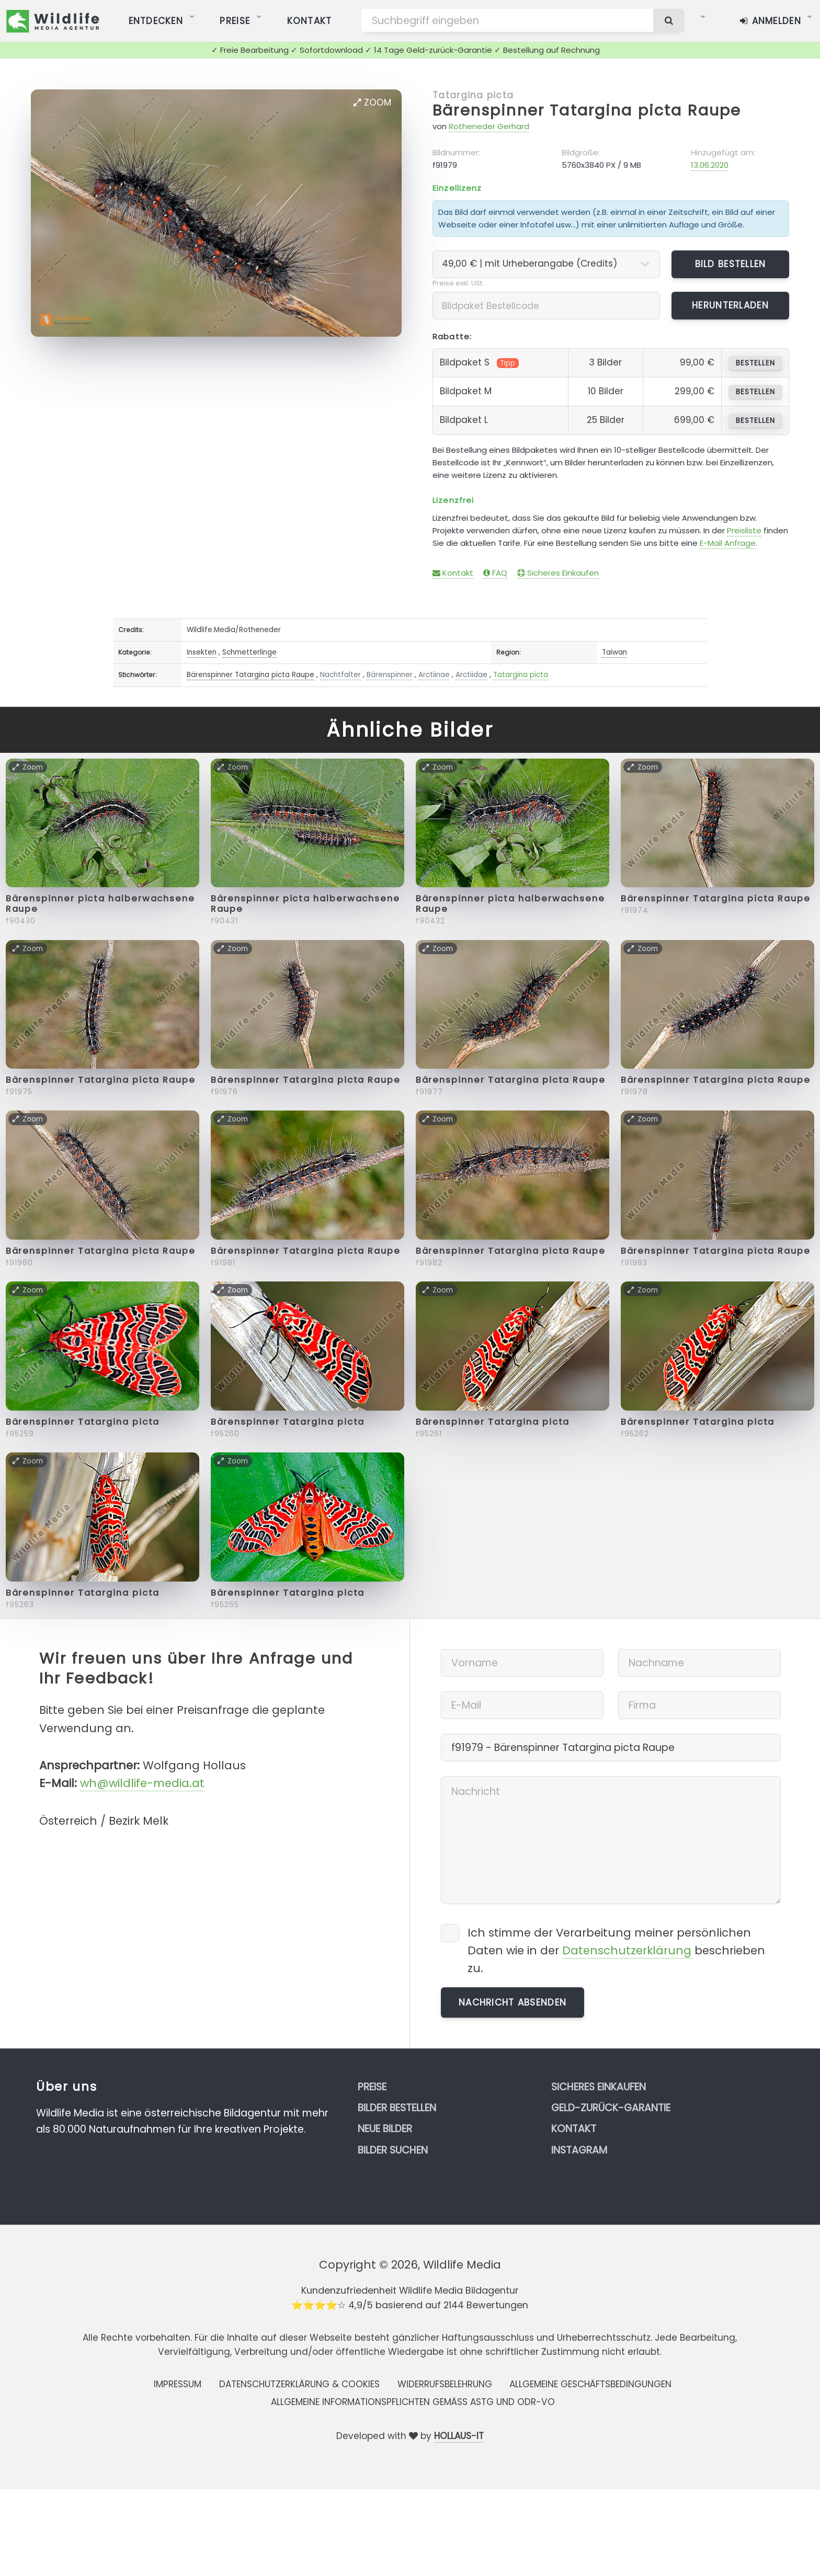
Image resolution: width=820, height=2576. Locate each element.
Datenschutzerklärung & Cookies (299, 2384)
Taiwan (614, 652)
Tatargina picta (473, 95)
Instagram (579, 2150)
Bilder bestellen (397, 2108)
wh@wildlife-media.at (142, 1783)
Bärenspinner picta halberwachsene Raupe (100, 903)
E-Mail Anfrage (728, 542)
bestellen (755, 363)
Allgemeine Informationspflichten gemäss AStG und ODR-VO (413, 2402)
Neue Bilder (385, 2129)
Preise (372, 2087)
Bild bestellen (730, 264)
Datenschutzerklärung (626, 1950)
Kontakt (452, 572)
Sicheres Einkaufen (558, 572)
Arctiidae (471, 675)
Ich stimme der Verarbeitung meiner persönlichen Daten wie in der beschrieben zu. (616, 1950)
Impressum (177, 2384)
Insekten (202, 652)
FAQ (495, 572)
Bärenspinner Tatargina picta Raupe (586, 110)
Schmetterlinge (249, 652)
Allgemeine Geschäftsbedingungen (590, 2384)
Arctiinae (434, 675)
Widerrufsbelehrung (444, 2384)
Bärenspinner (390, 675)
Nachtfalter (340, 675)
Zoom (372, 102)
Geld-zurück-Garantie (610, 2108)
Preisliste (744, 530)
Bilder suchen (393, 2150)
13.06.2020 (709, 164)
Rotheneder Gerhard (489, 126)
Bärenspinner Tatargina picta (83, 1422)
